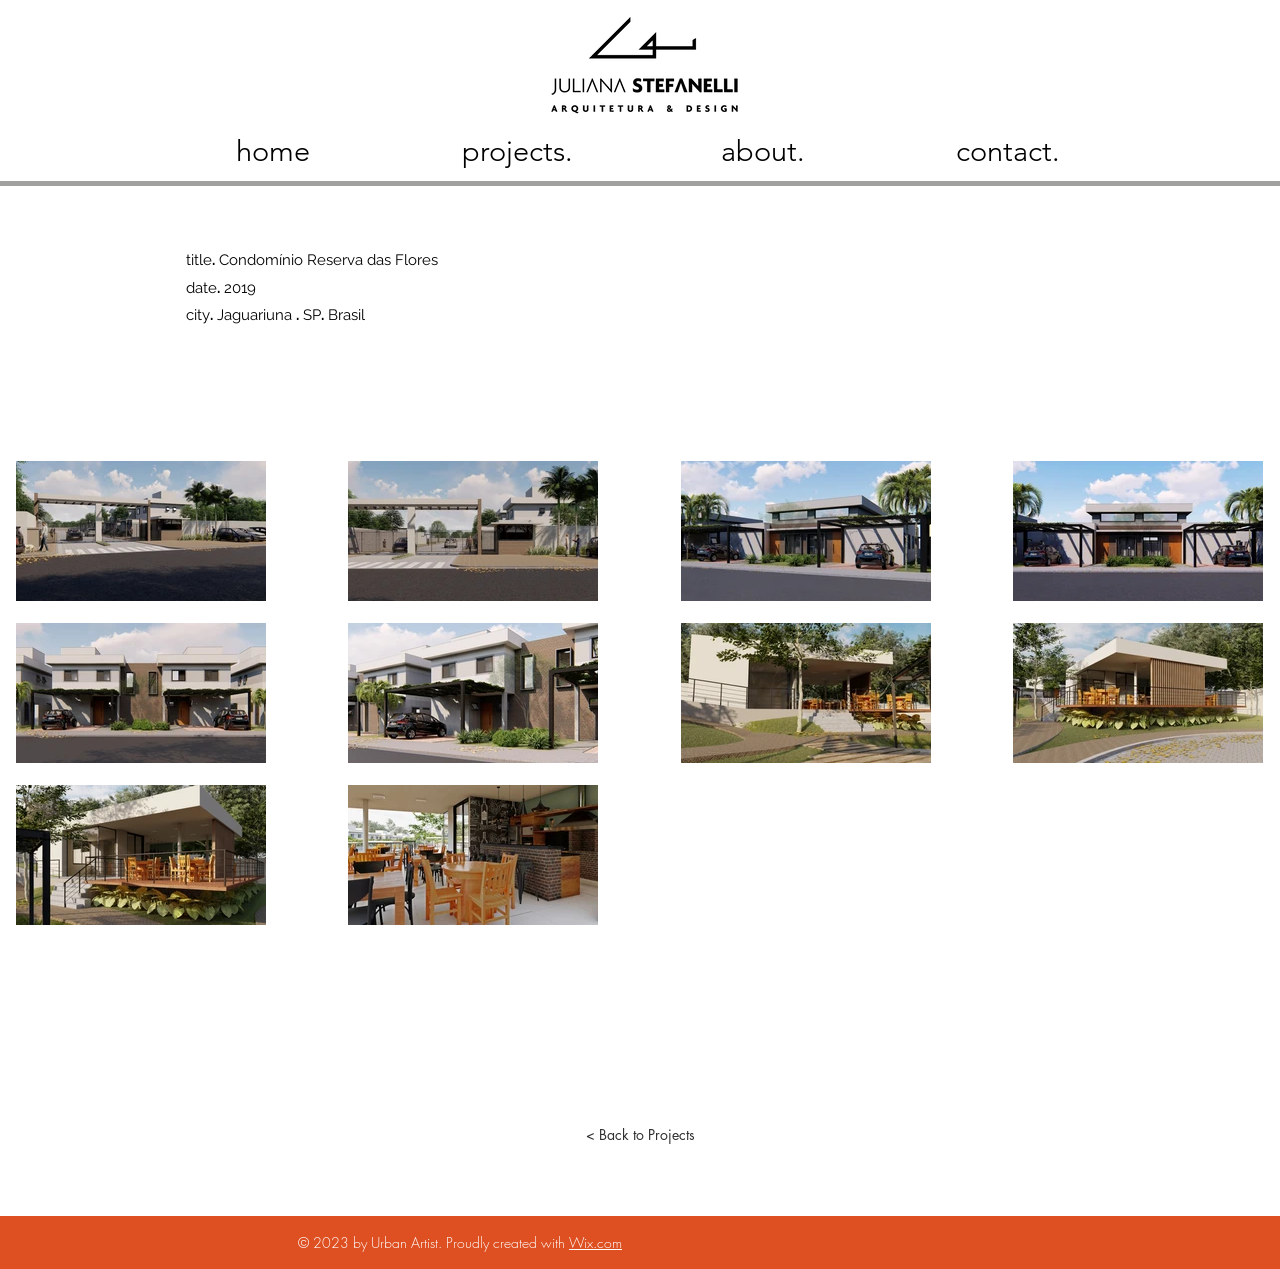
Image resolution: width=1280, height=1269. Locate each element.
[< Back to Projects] (640, 1135)
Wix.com (595, 1242)
